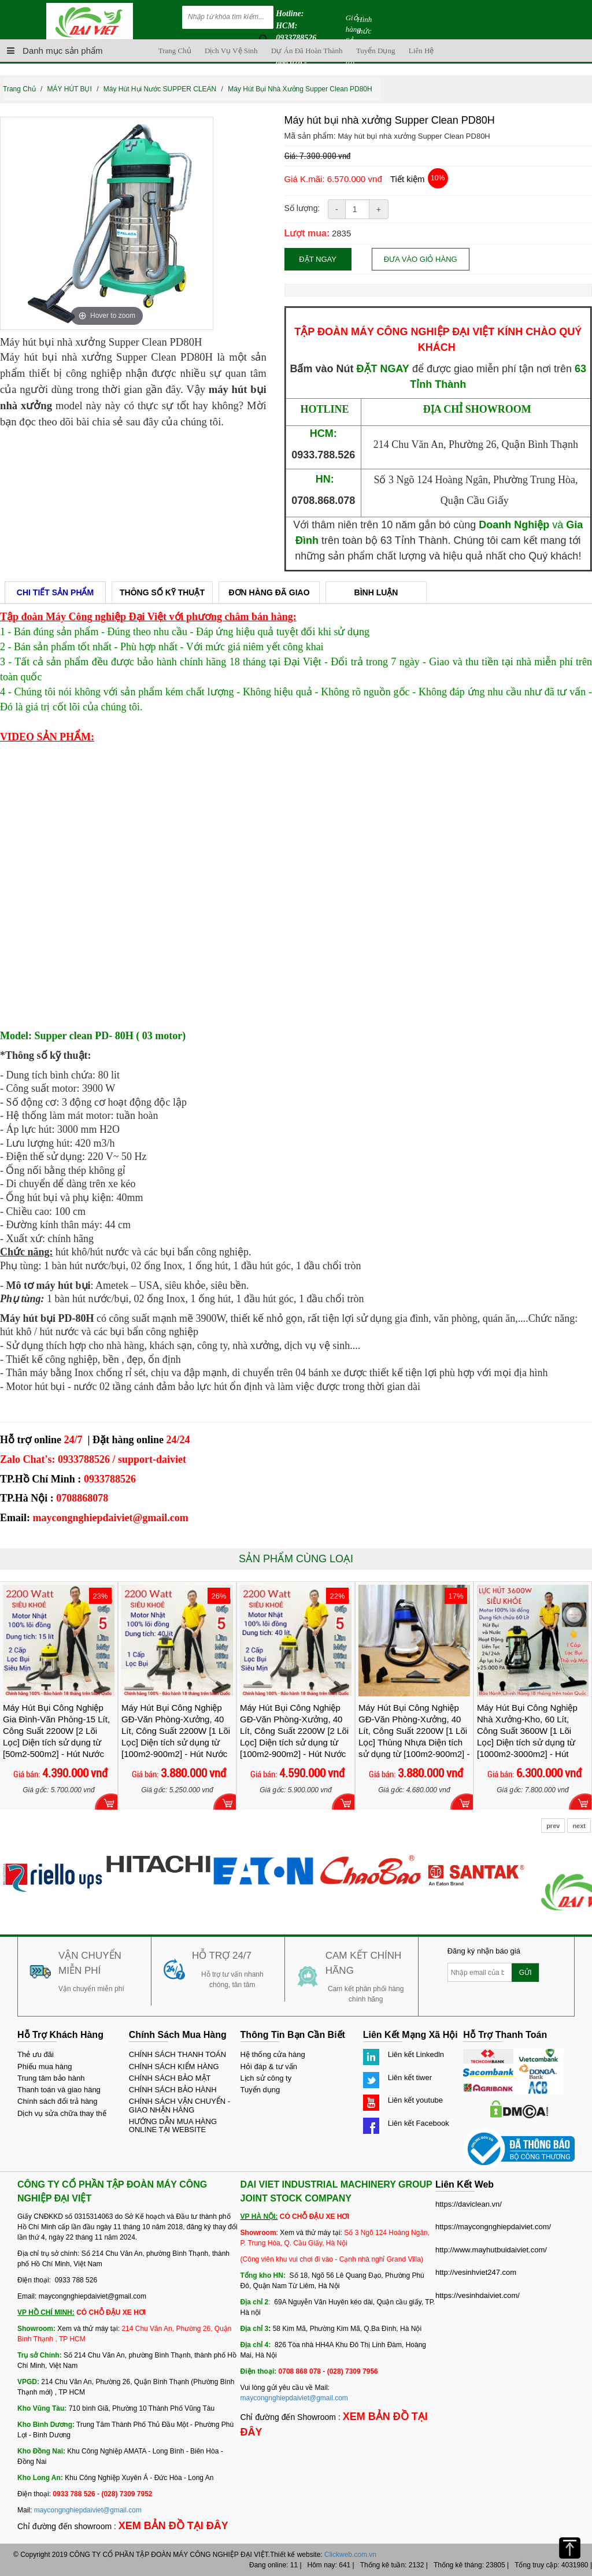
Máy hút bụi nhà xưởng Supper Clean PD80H (300, 89)
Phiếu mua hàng (44, 2066)
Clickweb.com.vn (350, 2555)
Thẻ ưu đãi (35, 2054)
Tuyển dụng (375, 50)
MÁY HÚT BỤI (69, 89)
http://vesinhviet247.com (475, 2272)
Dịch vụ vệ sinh (231, 50)
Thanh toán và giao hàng (59, 2089)
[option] (107, 223)
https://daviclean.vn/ (468, 2204)
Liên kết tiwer (410, 2077)
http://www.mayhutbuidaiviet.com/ (491, 2249)
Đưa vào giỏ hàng (442, 259)
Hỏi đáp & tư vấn (268, 2066)
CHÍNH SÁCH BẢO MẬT (170, 2078)
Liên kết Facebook (418, 2123)
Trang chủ (174, 50)
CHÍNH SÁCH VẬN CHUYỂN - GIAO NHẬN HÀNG (179, 2105)
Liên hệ (421, 50)
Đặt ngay (329, 259)
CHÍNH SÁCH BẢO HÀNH (173, 2089)
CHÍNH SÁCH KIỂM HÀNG (174, 2066)
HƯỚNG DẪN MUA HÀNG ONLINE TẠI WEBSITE (173, 2125)
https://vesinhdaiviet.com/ (477, 2295)
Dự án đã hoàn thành (307, 50)
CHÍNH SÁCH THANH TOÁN (177, 2054)
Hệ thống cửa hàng (272, 2054)
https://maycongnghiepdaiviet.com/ (493, 2226)
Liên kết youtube (415, 2100)
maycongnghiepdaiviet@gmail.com (88, 2510)
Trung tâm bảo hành (50, 2078)
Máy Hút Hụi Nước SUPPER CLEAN (159, 89)
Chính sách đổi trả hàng (57, 2101)
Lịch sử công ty (266, 2078)
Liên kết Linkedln (416, 2054)
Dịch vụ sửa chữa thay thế (61, 2113)
